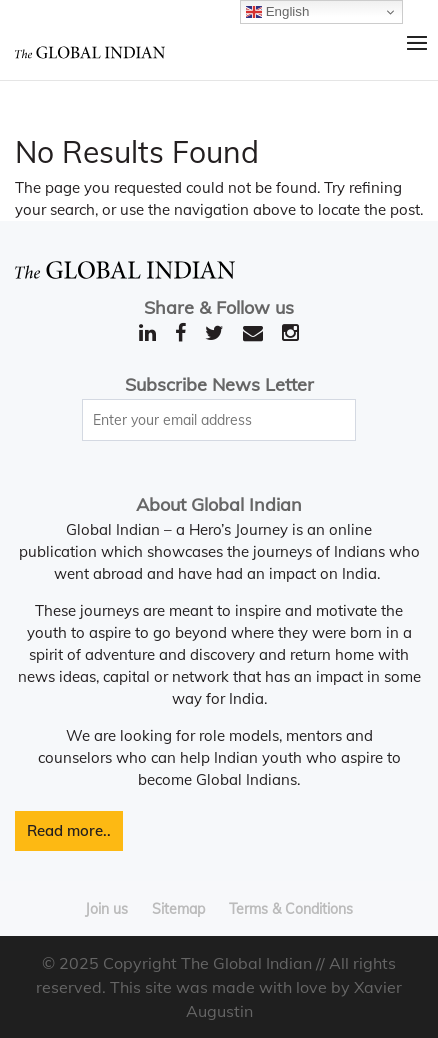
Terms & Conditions (291, 909)
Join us (106, 909)
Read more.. (69, 830)
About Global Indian (219, 504)
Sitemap (178, 909)
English (277, 12)
